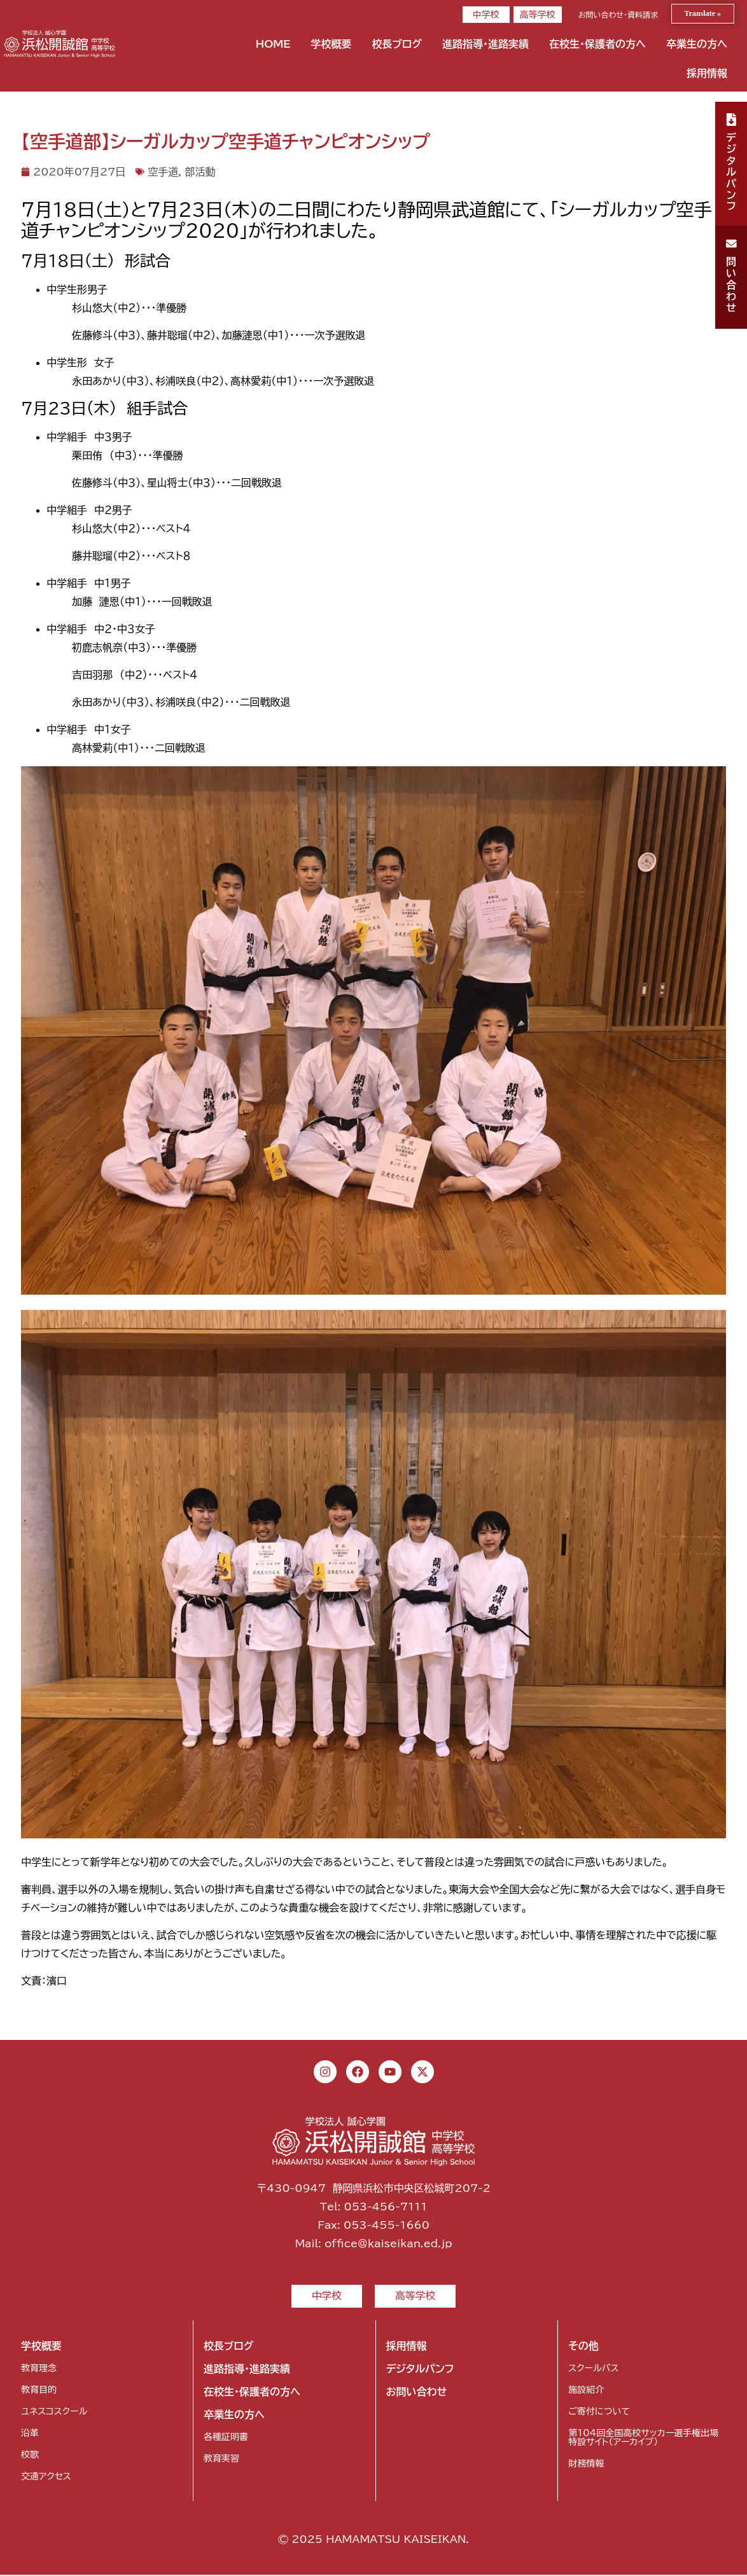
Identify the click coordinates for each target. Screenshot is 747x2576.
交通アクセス (46, 2477)
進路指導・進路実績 (485, 44)
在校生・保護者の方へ (597, 44)
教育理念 (39, 2369)
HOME (273, 44)
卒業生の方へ (696, 44)
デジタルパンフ (420, 2370)
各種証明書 (226, 2438)
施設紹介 (586, 2391)
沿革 (30, 2434)
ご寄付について (598, 2412)
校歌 (30, 2455)
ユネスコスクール (54, 2412)
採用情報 (707, 73)
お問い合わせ (416, 2393)
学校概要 (331, 44)
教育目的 (39, 2391)
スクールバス (593, 2369)
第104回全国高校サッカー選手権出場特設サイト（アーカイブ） (643, 2439)
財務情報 (586, 2464)
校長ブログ (397, 44)
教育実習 (221, 2459)
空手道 (163, 172)
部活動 (200, 172)
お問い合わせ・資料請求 (618, 14)
